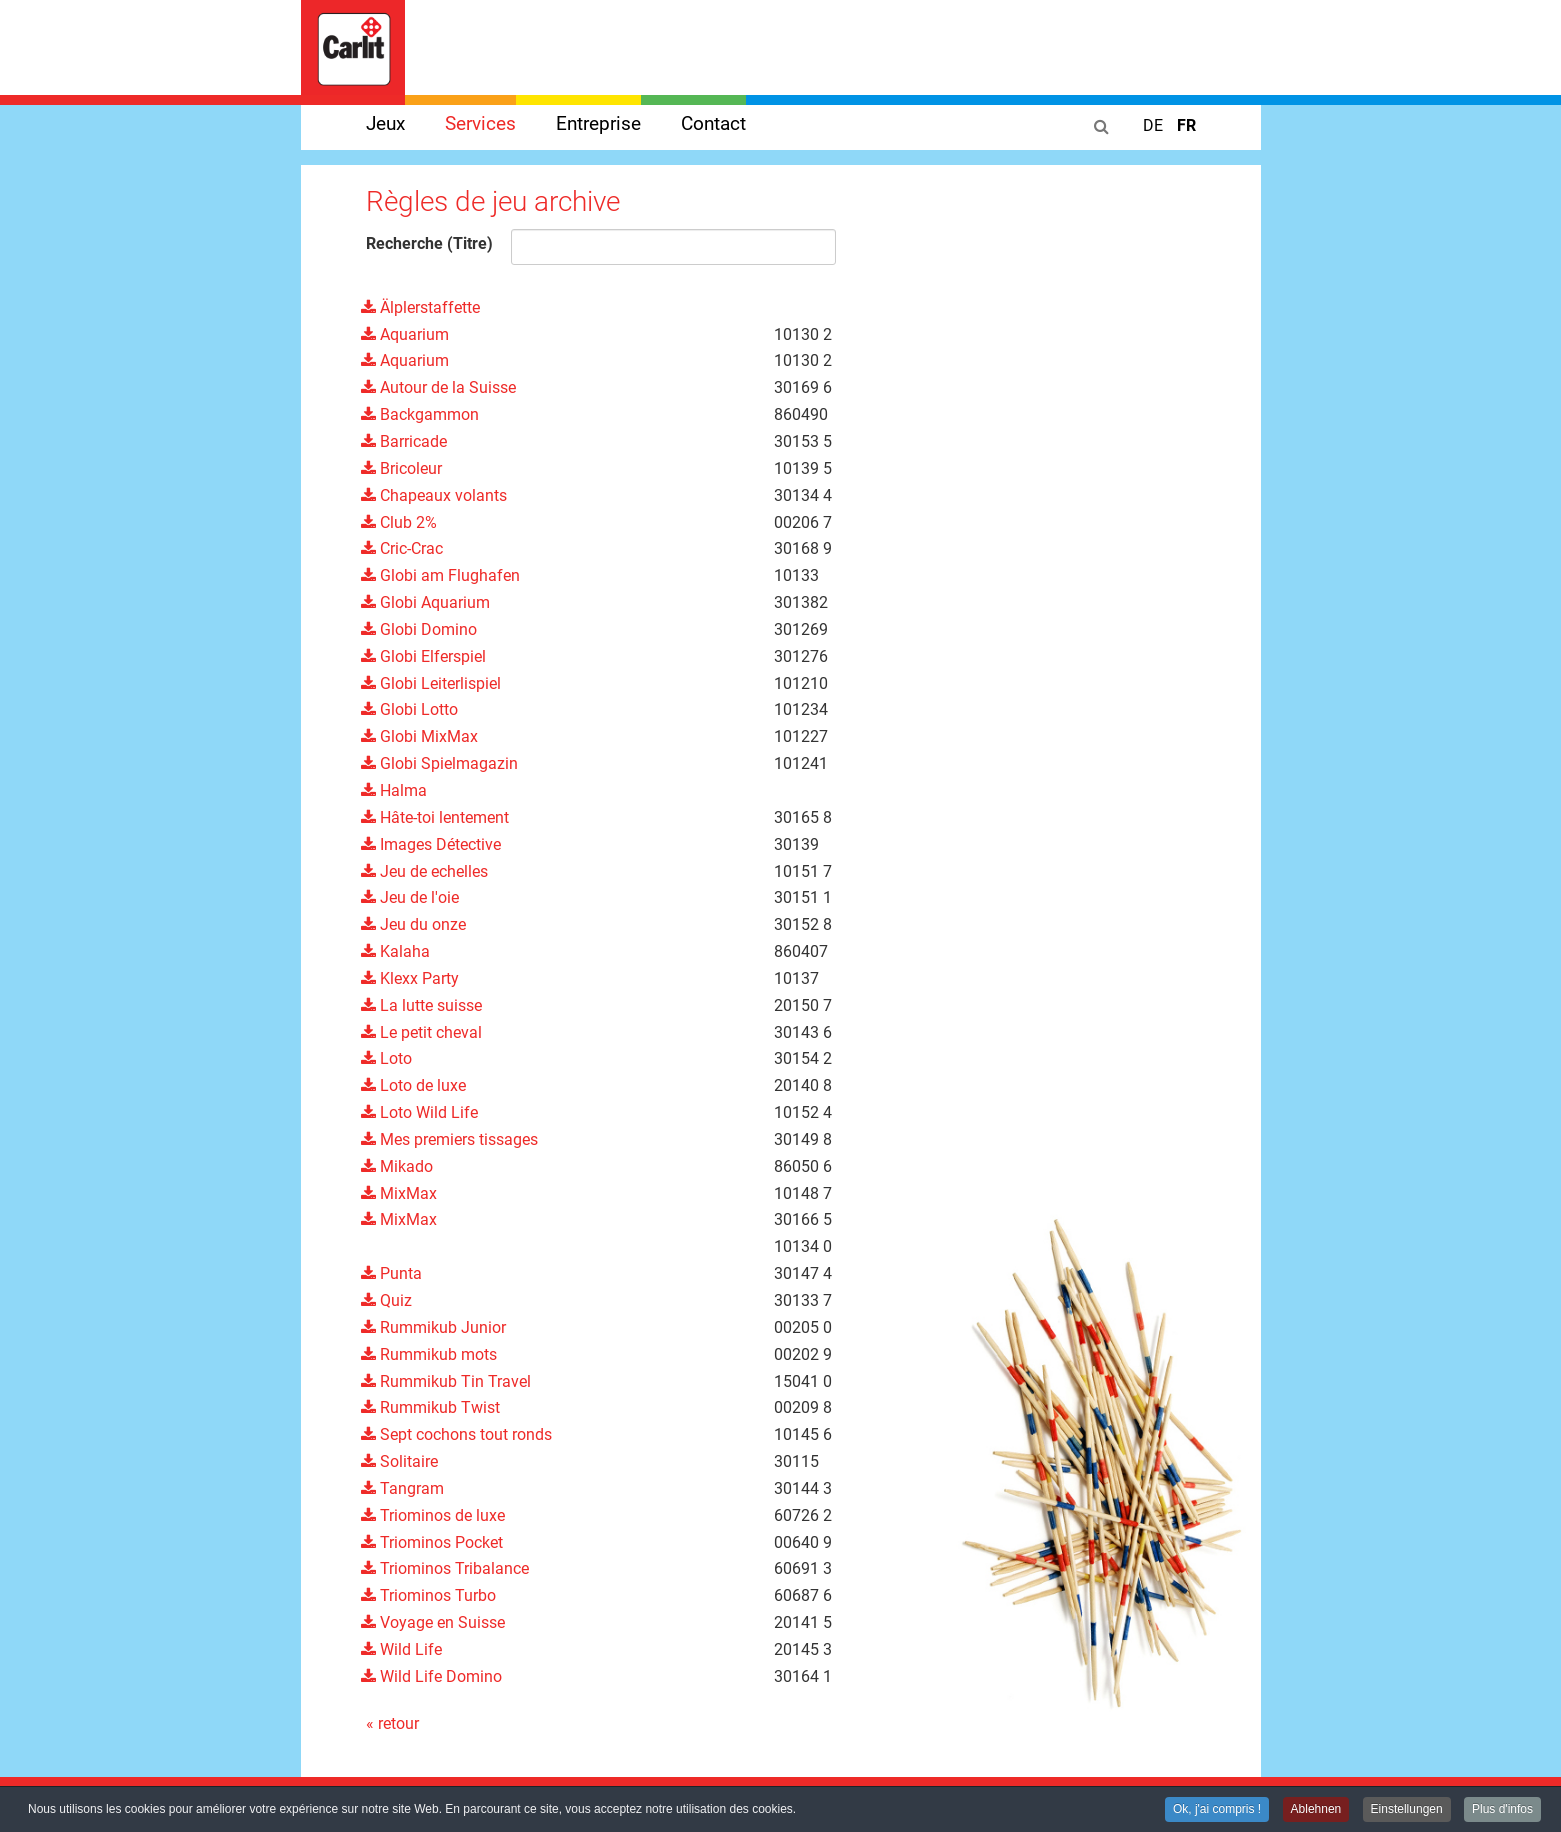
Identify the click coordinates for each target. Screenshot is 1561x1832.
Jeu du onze (413, 924)
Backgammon (420, 414)
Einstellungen (1407, 1811)
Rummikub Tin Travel (446, 1381)
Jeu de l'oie (410, 897)
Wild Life (401, 1649)
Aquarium (405, 334)
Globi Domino (419, 629)
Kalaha (395, 951)
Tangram (402, 1488)
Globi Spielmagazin (439, 763)
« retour (392, 1723)
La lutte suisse (421, 1005)
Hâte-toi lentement (435, 817)
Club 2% (399, 522)
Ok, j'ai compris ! (1217, 1811)
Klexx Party (410, 978)
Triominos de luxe (433, 1515)
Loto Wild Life (419, 1112)
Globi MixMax (419, 736)
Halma (394, 790)
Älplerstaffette (420, 307)
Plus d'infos (1502, 1811)
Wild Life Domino (431, 1676)
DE (1155, 125)
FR (1186, 125)
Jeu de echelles (424, 871)
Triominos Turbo (428, 1595)
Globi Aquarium (425, 602)
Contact (713, 123)
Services (480, 123)
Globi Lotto (409, 709)
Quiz (386, 1300)
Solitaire (399, 1461)
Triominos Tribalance (445, 1568)
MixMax (399, 1193)
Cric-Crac (402, 548)
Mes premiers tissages (449, 1139)
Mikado (397, 1166)
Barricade (404, 441)
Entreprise (598, 123)
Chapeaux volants (434, 495)
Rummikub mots (429, 1354)
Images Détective (431, 844)
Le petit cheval (421, 1032)
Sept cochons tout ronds (456, 1434)
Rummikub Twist (430, 1407)
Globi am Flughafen (440, 575)
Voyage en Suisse (433, 1622)
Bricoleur (401, 468)
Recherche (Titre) (429, 243)
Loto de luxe (413, 1085)
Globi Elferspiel (423, 656)
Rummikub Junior (433, 1327)
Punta (391, 1273)
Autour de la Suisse (438, 387)
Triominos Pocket (432, 1542)
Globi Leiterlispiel (431, 683)
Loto (386, 1058)
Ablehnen (1316, 1811)
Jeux (385, 123)
